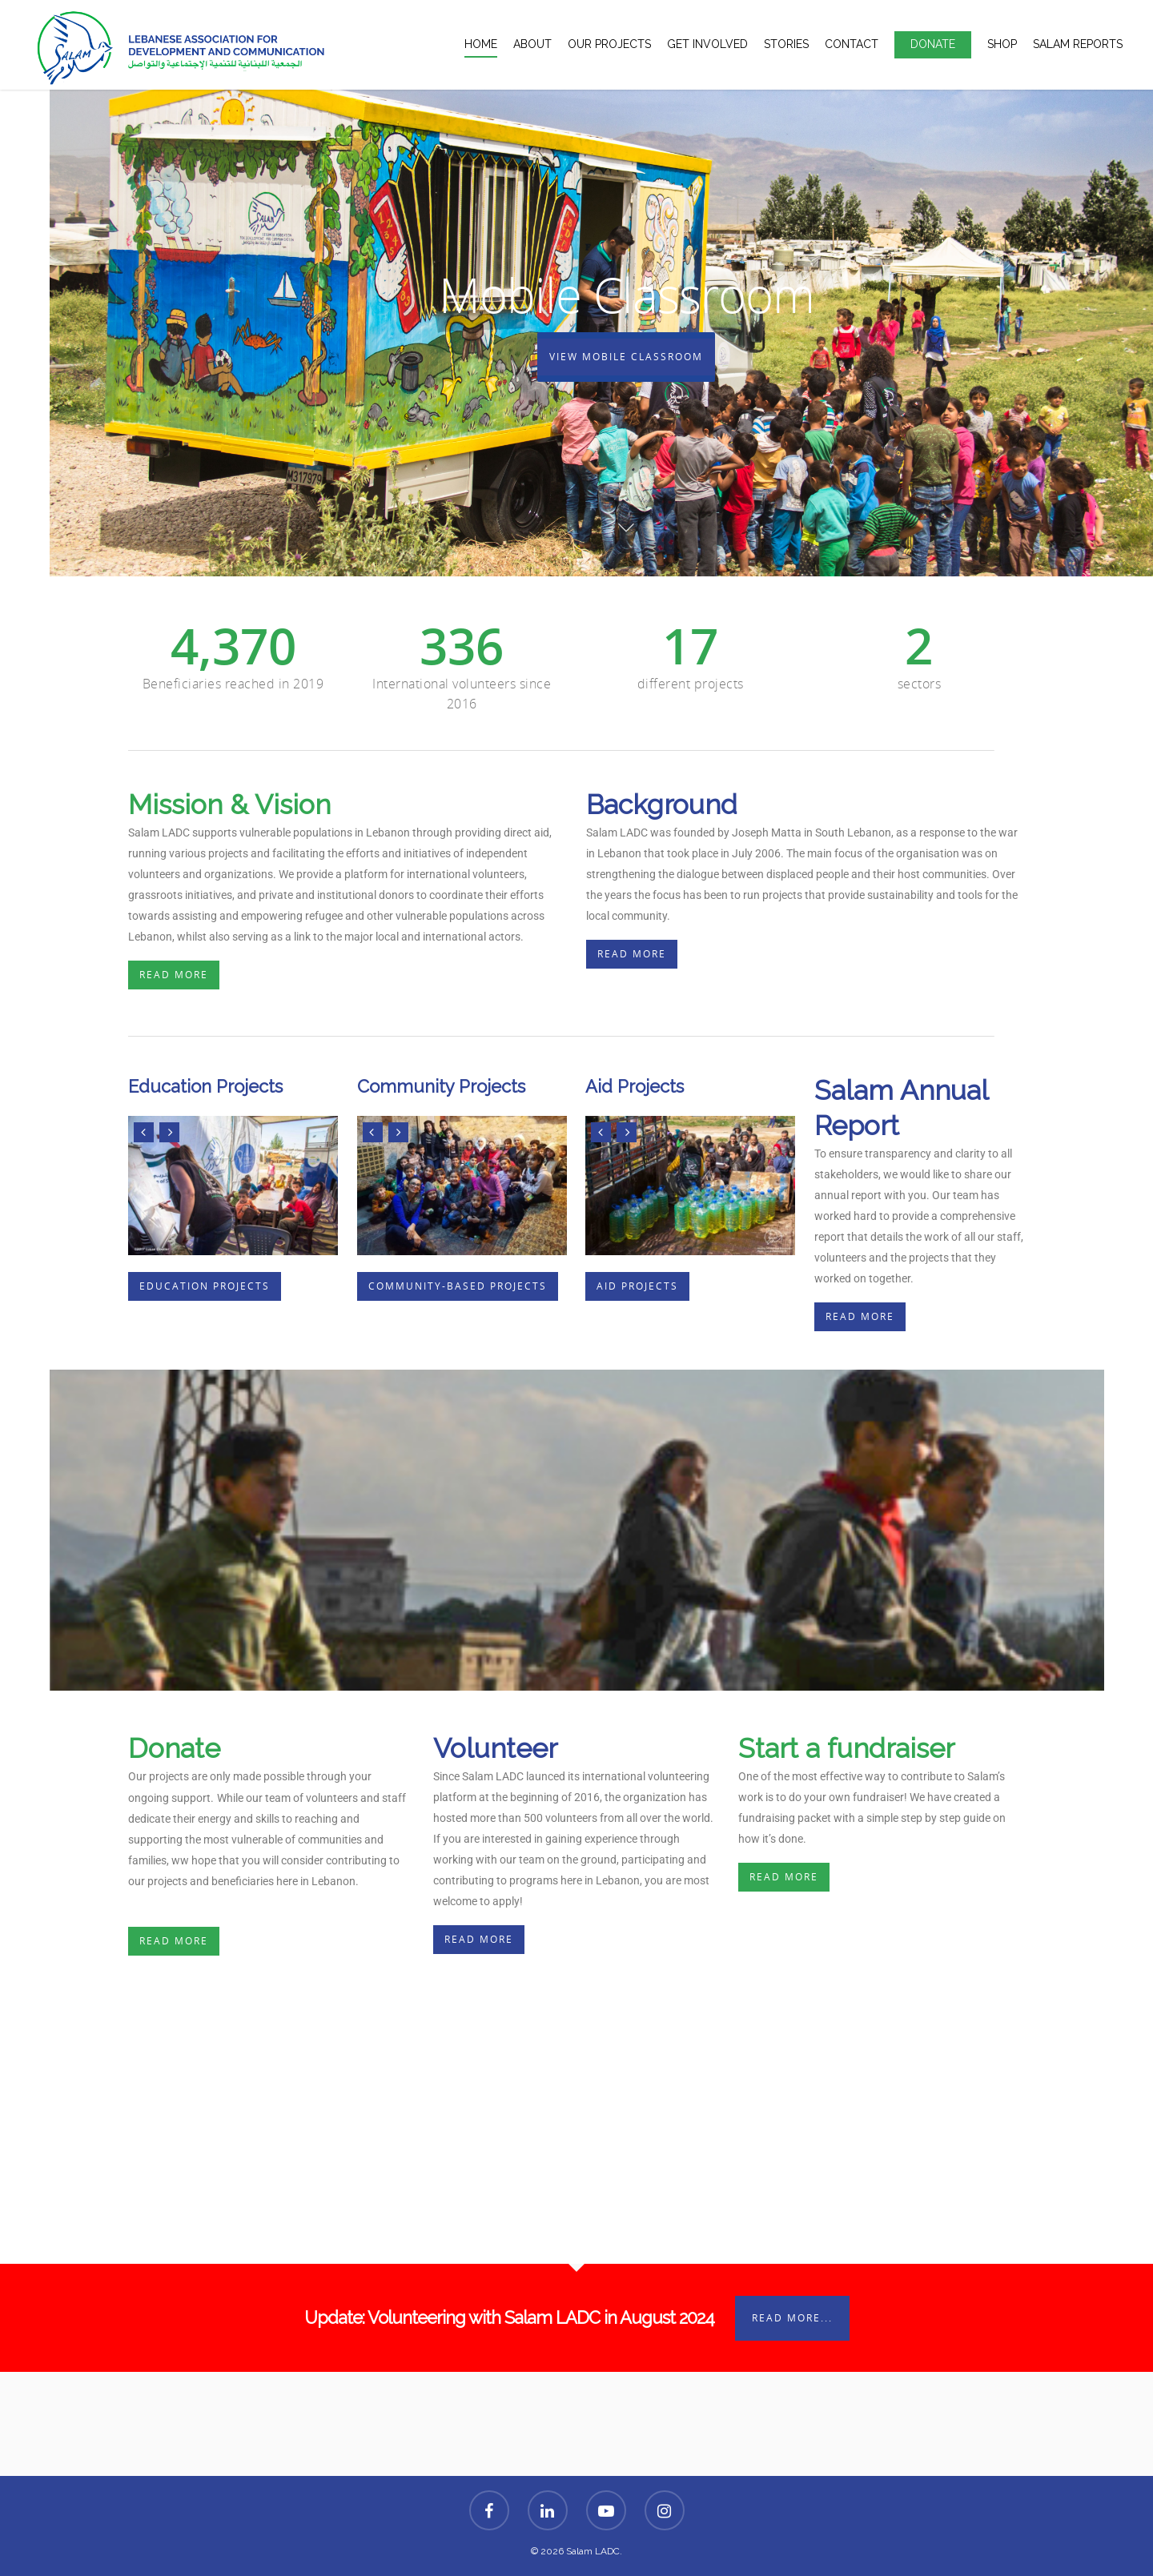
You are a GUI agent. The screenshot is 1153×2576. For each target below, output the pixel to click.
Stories (786, 44)
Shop (1002, 44)
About (532, 44)
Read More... (792, 2318)
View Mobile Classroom (626, 356)
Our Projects (609, 44)
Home (480, 44)
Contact (851, 44)
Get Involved (707, 44)
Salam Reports (1078, 44)
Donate (932, 44)
